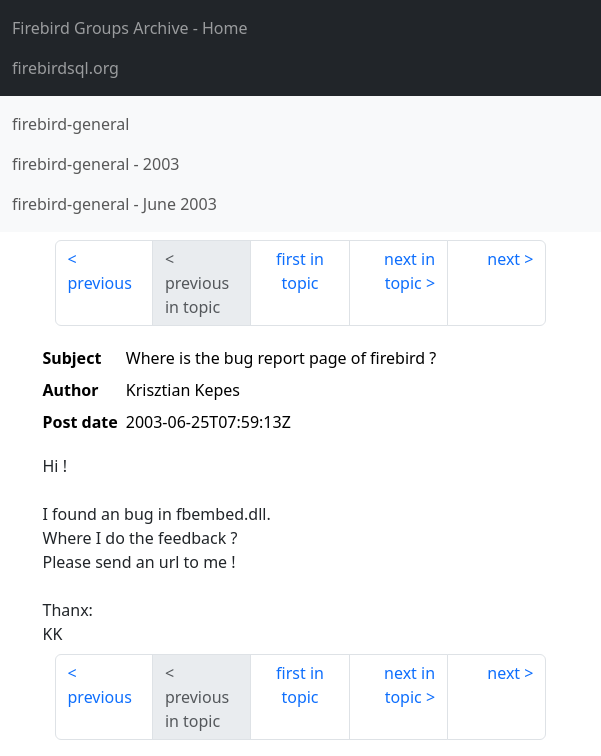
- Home (130, 28)
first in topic (300, 271)
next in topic (409, 271)
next (503, 259)
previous (100, 283)
